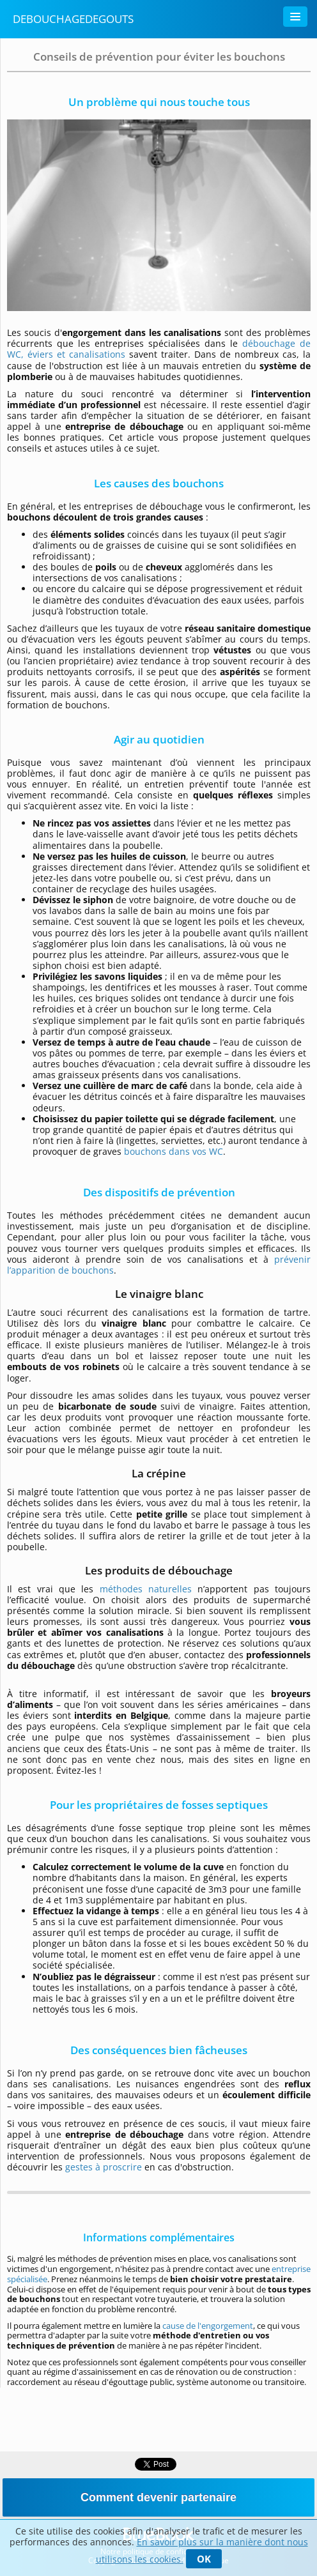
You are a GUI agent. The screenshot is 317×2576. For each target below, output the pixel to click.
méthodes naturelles (146, 1589)
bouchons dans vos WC (173, 1151)
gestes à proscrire (103, 2167)
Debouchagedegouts (73, 18)
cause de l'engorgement (207, 2325)
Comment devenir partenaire (158, 2497)
